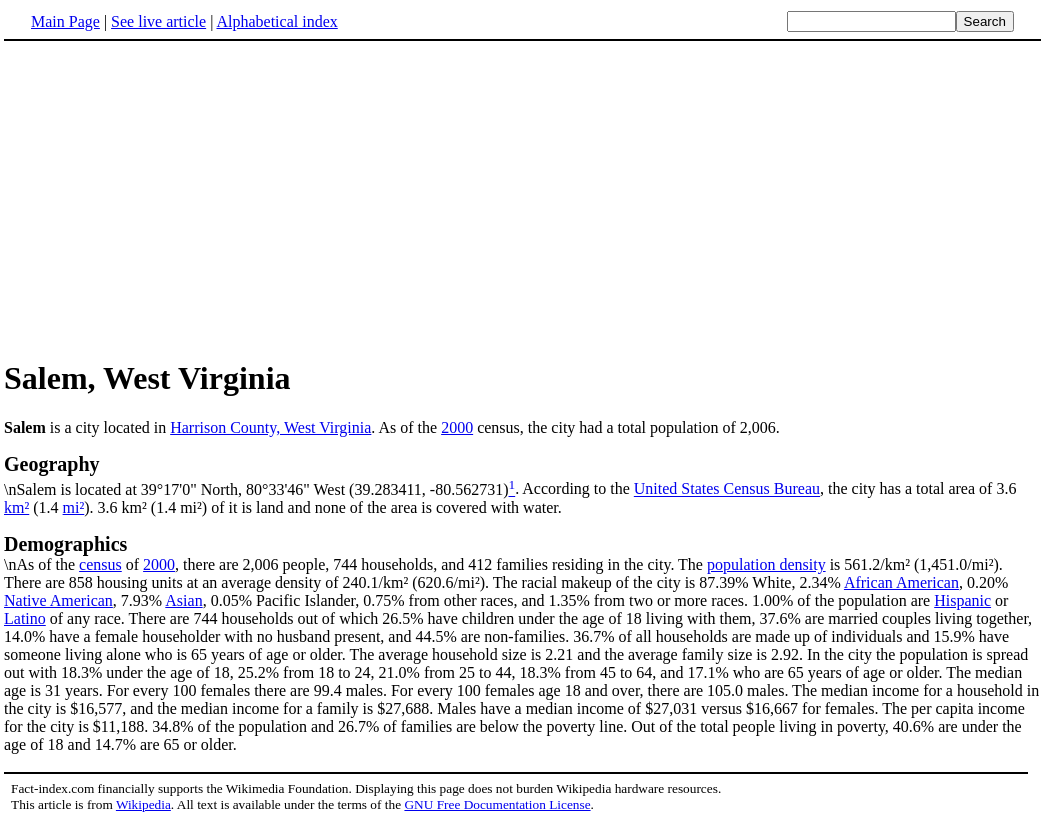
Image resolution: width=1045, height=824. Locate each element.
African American (901, 582)
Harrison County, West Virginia (270, 427)
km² (16, 507)
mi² (74, 507)
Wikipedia (143, 804)
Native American (58, 600)
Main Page (65, 21)
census (100, 564)
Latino (25, 618)
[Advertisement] (523, 199)
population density (766, 564)
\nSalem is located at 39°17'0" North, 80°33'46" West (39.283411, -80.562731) (522, 475)
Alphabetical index (276, 21)
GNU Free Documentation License (497, 804)
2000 (457, 427)
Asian (183, 600)
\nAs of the (522, 553)
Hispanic (962, 600)
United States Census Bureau (727, 489)
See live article (158, 21)
